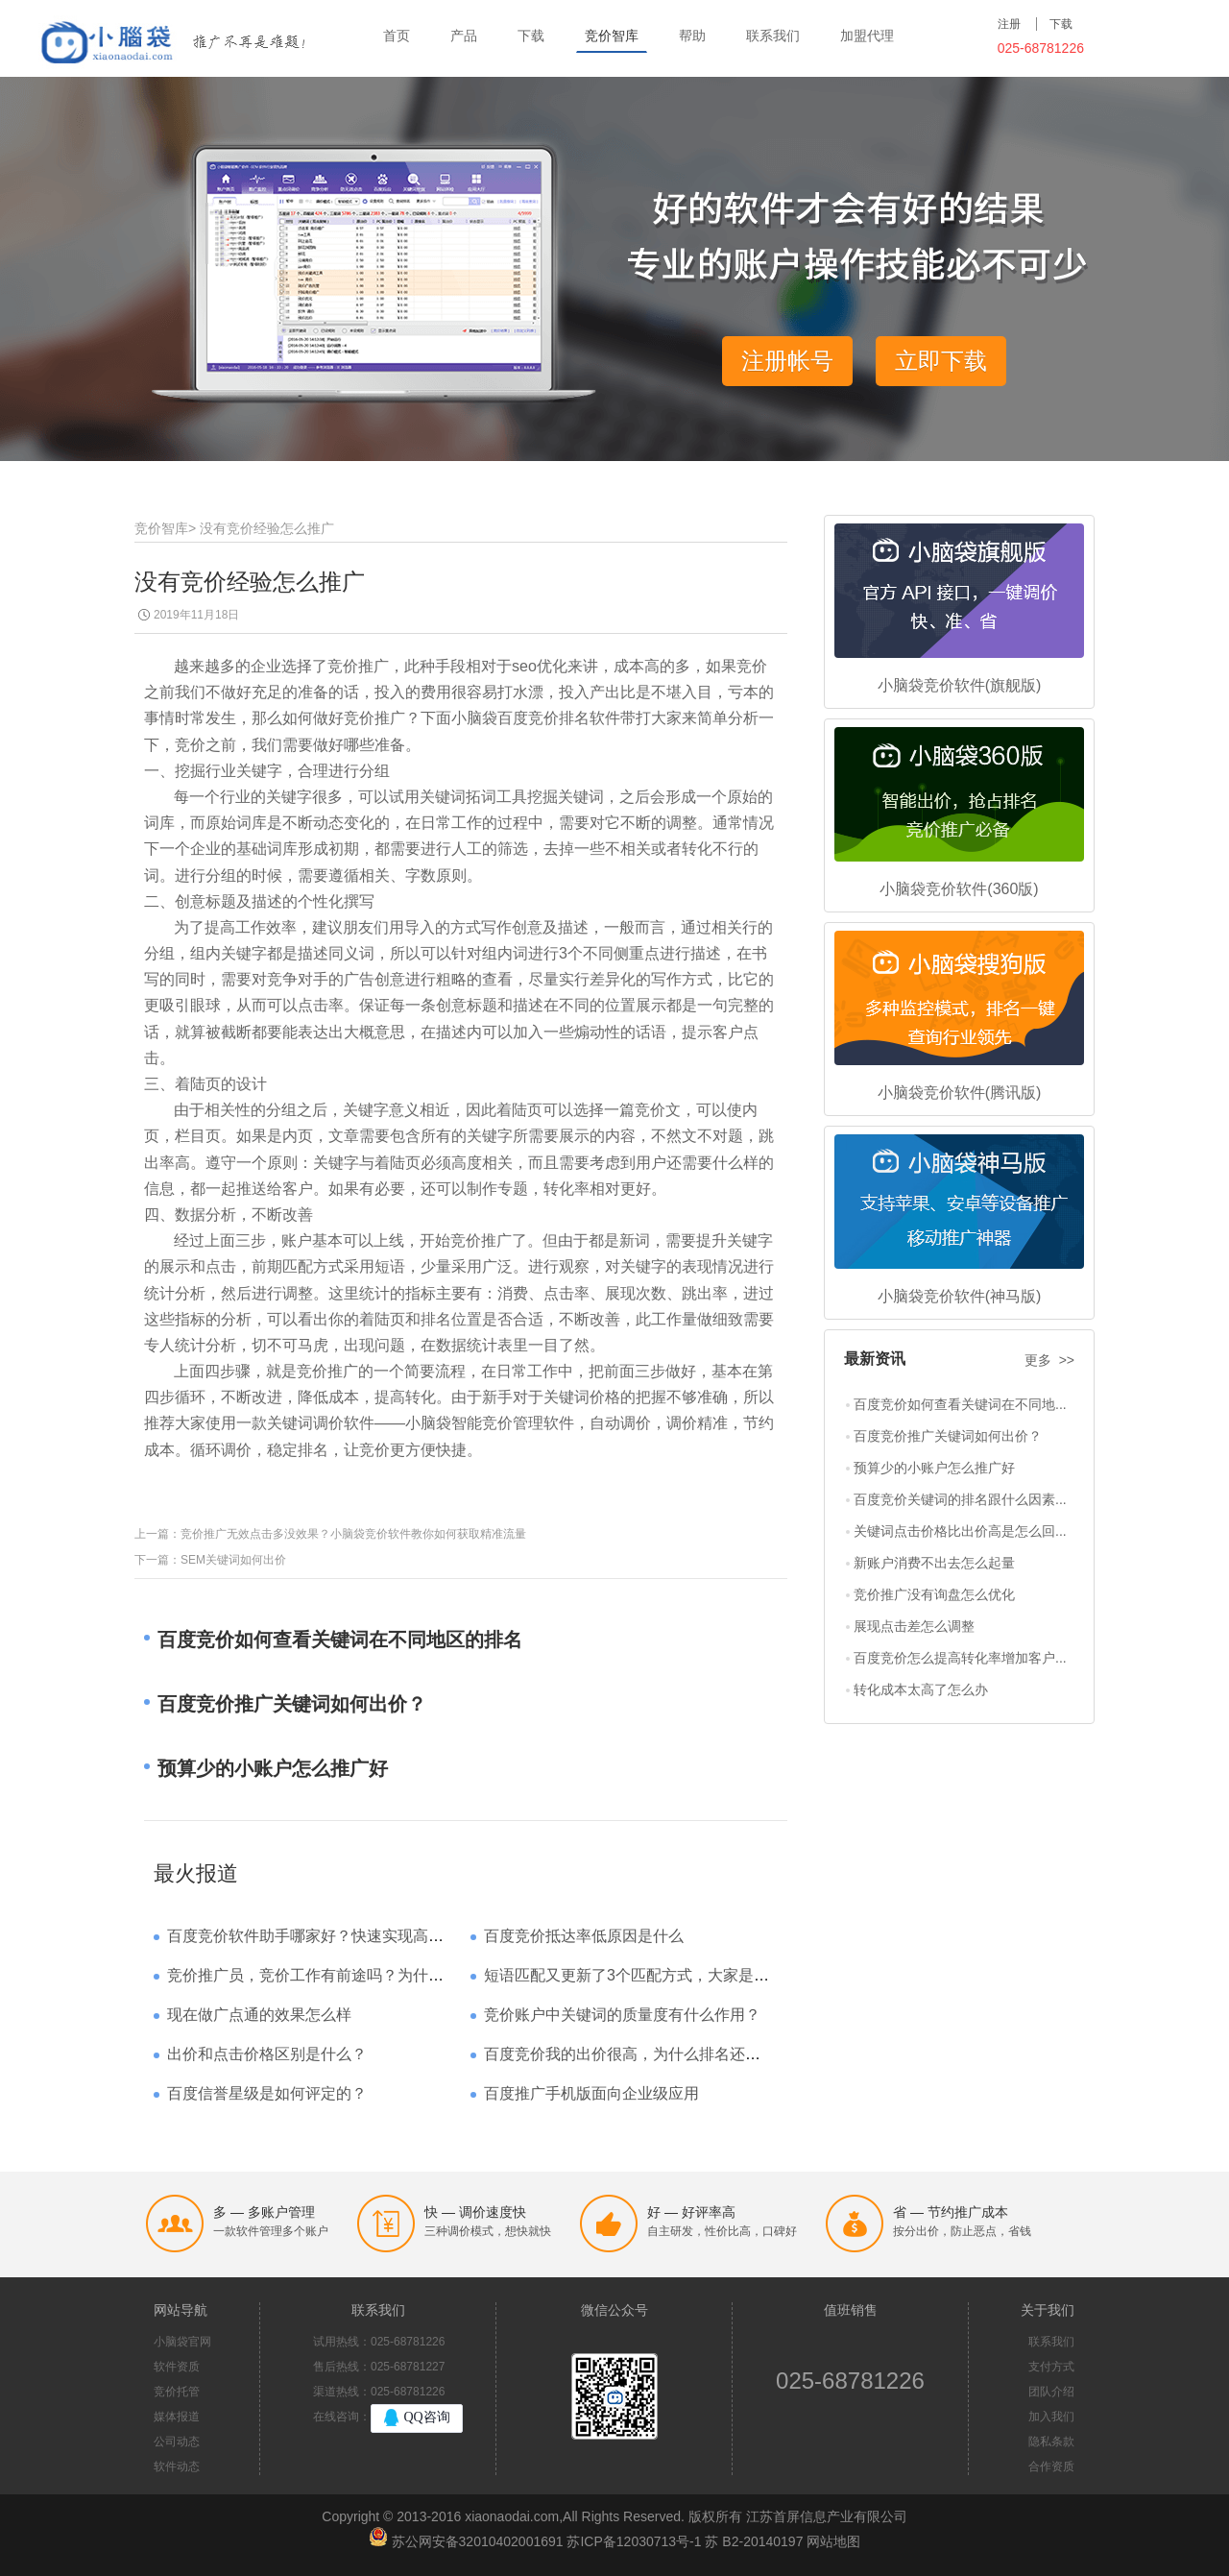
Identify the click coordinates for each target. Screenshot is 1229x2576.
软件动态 (177, 2466)
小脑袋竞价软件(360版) (959, 889)
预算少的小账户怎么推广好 (934, 1467)
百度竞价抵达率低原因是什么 (584, 1936)
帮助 (692, 35)
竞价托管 (177, 2391)
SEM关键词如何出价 (233, 1560)
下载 (531, 35)
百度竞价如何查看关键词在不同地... (960, 1404)
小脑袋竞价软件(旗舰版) (960, 685)
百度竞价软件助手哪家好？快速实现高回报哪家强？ (343, 1936)
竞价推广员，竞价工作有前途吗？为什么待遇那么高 (343, 1975)
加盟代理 (867, 35)
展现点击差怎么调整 (914, 1626)
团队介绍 (1051, 2391)
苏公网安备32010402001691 (478, 2541)
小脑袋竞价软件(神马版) (960, 1296)
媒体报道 (177, 2416)
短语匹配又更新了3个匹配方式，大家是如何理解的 (657, 1975)
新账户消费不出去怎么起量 (934, 1562)
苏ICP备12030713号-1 (633, 2541)
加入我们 (1051, 2416)
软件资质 (177, 2366)
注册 (1009, 24)
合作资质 (1051, 2466)
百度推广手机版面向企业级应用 (591, 2093)
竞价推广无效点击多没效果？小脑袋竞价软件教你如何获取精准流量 (353, 1534)
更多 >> (1049, 1360)
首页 (396, 35)
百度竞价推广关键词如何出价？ (948, 1436)
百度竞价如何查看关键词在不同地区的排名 (339, 1639)
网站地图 (833, 2541)
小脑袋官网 (182, 2341)
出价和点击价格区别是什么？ (267, 2054)
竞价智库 (612, 35)
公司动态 (177, 2441)
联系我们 (773, 35)
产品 (463, 35)
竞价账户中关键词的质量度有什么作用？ (622, 2014)
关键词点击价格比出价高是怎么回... (960, 1531)
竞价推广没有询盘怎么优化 (934, 1594)
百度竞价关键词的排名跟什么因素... (960, 1499)
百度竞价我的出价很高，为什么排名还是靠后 (637, 2054)
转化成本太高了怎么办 (921, 1689)
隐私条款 (1051, 2441)
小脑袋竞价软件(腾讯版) (960, 1092)
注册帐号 (787, 361)
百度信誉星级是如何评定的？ (267, 2093)
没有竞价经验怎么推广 (267, 528)
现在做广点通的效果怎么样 (259, 2014)
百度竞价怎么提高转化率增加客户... (960, 1657)
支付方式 (1051, 2366)
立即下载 (941, 361)
